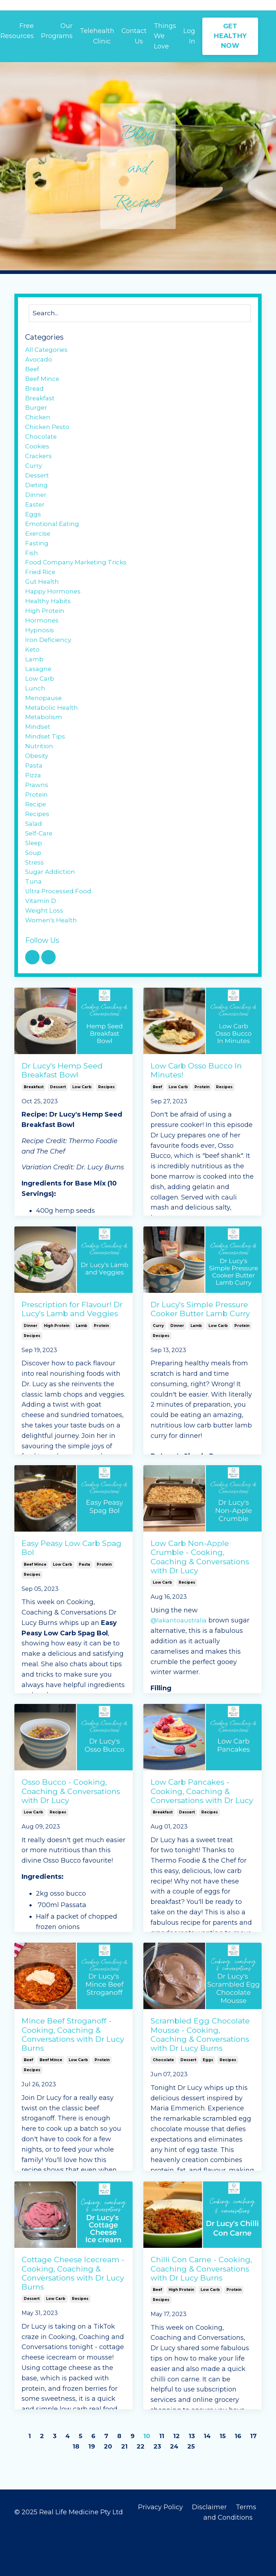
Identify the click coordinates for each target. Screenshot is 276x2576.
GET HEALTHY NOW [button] (230, 36)
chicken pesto (48, 433)
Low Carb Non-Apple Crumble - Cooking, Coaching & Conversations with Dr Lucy (200, 1598)
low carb (82, 1127)
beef (157, 1127)
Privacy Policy (160, 2548)
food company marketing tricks (78, 578)
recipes (106, 1127)
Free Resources (16, 31)
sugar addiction (51, 909)
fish (31, 568)
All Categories (47, 351)
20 (114, 2487)
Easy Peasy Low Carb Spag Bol (71, 1589)
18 (81, 2487)
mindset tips (46, 764)
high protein (56, 1366)
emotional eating (53, 537)
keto (32, 671)
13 (200, 2477)
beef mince (35, 1605)
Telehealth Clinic (96, 36)
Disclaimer (210, 2548)
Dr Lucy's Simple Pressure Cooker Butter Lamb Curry (200, 1350)
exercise (38, 547)
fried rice (41, 588)
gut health (42, 599)
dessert (58, 1127)
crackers (39, 465)
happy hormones (53, 609)
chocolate (163, 2100)
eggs (208, 2100)
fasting (37, 558)
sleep (34, 878)
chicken (38, 423)
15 (232, 2477)
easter (35, 516)
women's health (52, 961)
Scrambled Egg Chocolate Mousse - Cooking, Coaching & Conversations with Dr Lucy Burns (200, 2075)
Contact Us (134, 36)
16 (247, 2477)
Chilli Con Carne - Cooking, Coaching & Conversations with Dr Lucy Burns (201, 2309)
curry (158, 1366)
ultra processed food (59, 930)
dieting (37, 495)
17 (66, 2487)
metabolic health (52, 733)
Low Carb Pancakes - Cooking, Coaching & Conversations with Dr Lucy (202, 1831)
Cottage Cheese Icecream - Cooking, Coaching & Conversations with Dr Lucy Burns (73, 2314)
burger (36, 413)
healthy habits (49, 620)
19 (97, 2487)
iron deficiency (49, 661)
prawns (37, 816)
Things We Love (165, 36)
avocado (39, 361)
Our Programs (56, 31)
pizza (34, 806)
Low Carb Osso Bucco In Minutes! (196, 1111)
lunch (35, 713)
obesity (37, 785)
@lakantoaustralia (180, 1661)
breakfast (33, 1127)
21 (131, 2487)
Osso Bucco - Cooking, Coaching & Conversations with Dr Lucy (71, 1831)
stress (35, 899)
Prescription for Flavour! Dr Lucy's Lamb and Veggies (72, 1350)
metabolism (44, 743)
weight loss (45, 950)
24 (183, 2487)
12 (184, 2477)
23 (165, 2487)
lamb (81, 1366)
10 (154, 2477)
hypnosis (40, 651)
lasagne (38, 692)
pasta (84, 1605)
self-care (40, 868)
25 (201, 2487)
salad (34, 857)
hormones (42, 640)
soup (33, 888)
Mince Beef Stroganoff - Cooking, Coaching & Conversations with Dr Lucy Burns (73, 2075)
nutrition (39, 775)
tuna (33, 919)
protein (202, 1127)
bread (35, 392)
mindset (38, 754)
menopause (44, 723)
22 (148, 2487)
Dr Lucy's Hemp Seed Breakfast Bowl (62, 1111)
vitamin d (41, 940)
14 (216, 2477)
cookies (38, 454)
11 (169, 2477)
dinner (30, 1366)
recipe (36, 836)
